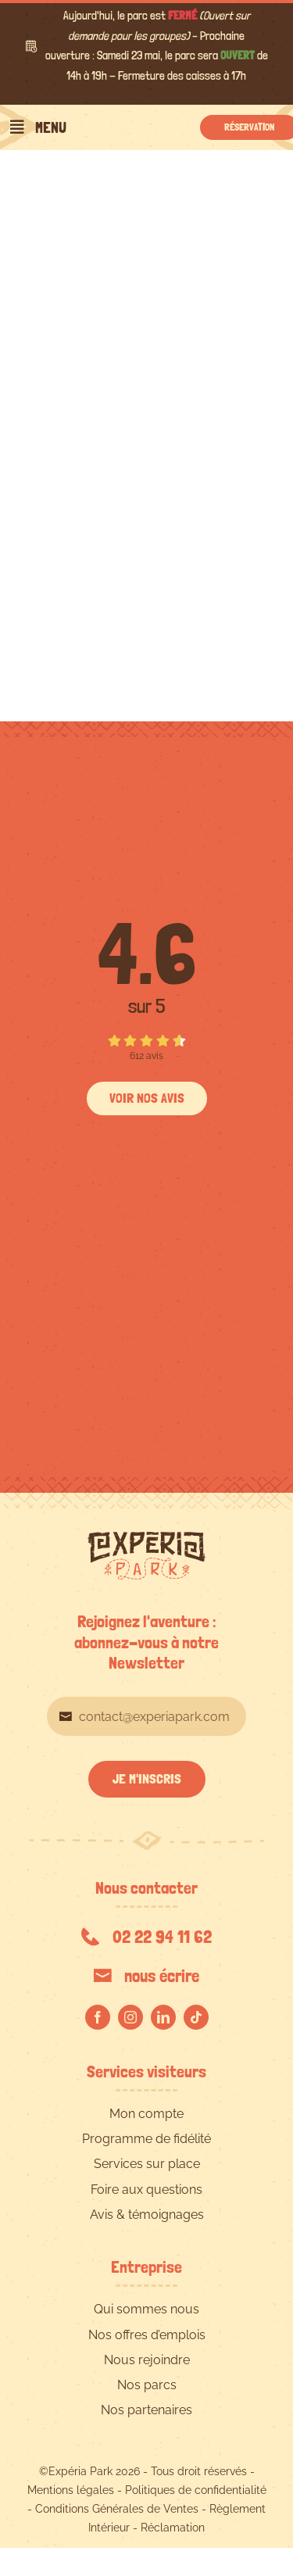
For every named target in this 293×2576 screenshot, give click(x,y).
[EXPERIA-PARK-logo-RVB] (146, 1537)
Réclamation (173, 2527)
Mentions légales (70, 2490)
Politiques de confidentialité (195, 2490)
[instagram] (130, 2017)
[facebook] (97, 2017)
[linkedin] (163, 2017)
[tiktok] (196, 2017)
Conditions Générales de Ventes (116, 2509)
